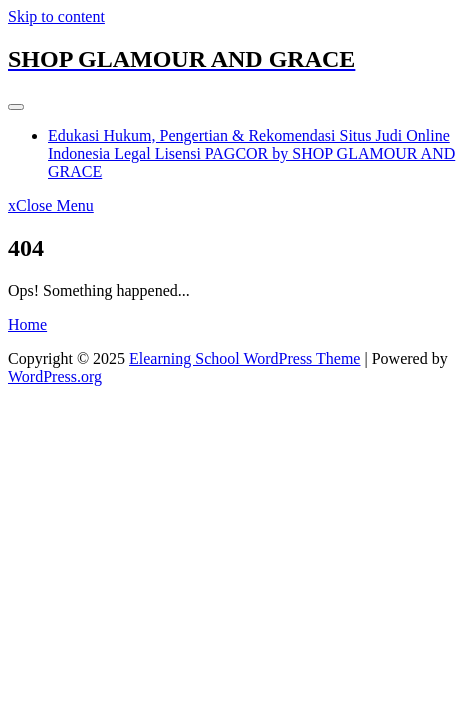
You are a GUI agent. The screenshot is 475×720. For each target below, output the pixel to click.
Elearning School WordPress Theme (244, 358)
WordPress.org (55, 376)
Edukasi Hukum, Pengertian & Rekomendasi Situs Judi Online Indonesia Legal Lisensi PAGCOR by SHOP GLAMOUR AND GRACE (251, 153)
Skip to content (56, 16)
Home (27, 324)
